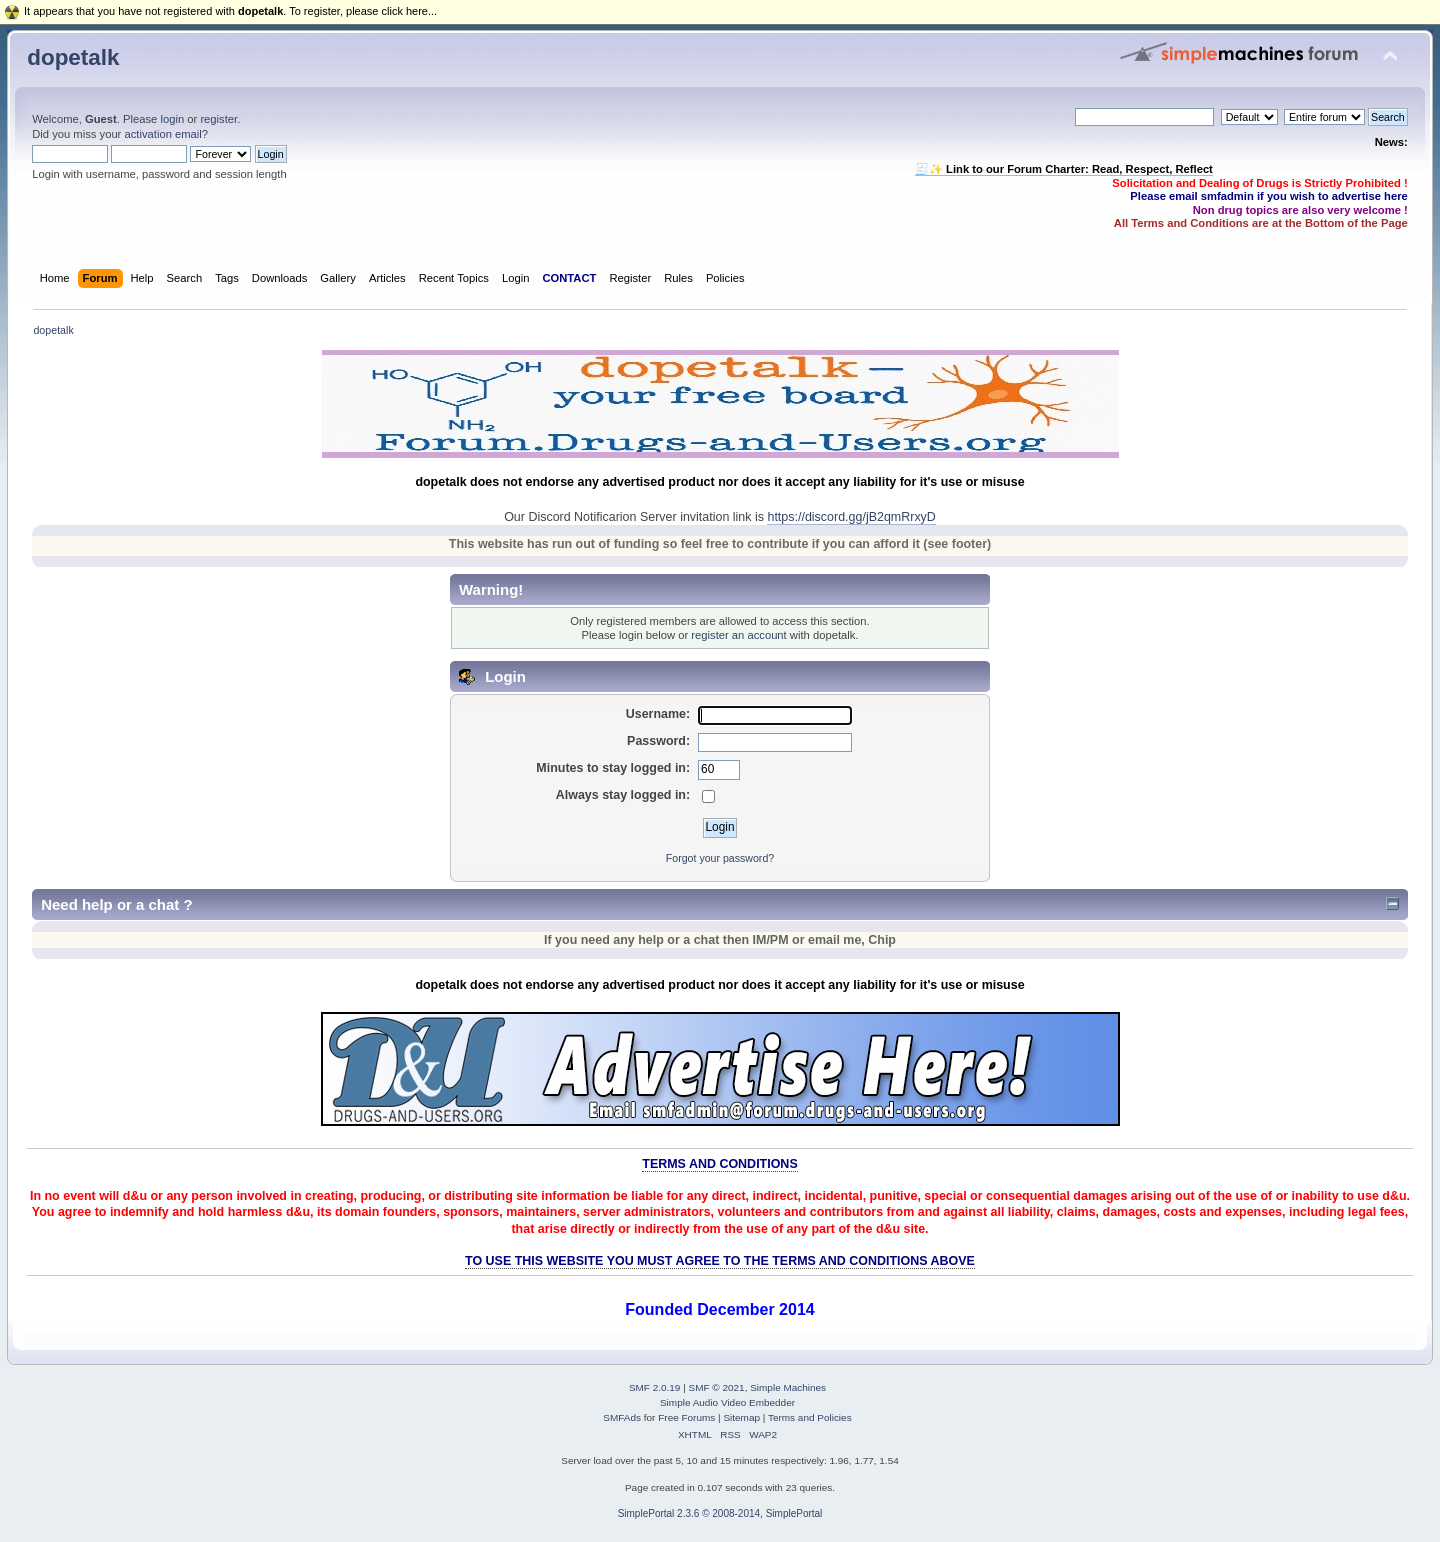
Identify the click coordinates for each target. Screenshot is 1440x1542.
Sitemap (741, 1417)
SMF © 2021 (717, 1387)
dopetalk (73, 57)
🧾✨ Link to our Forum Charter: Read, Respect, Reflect (1064, 169)
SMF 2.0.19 (655, 1387)
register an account (738, 635)
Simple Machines (788, 1387)
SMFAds (622, 1417)
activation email (162, 134)
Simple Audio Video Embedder (727, 1402)
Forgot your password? (720, 858)
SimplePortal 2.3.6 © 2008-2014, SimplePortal (720, 1513)
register (218, 119)
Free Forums (686, 1417)
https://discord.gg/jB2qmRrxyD (851, 517)
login (172, 119)
